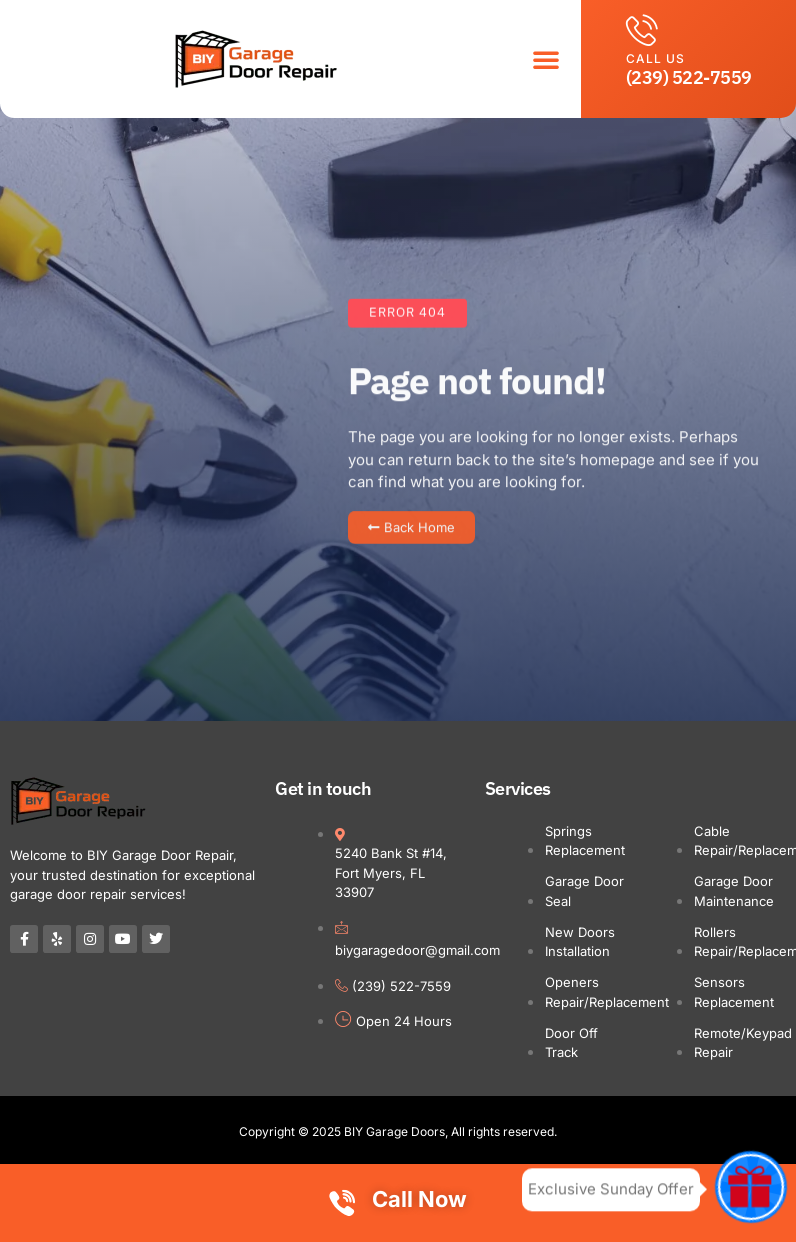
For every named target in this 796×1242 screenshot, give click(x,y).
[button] (546, 59)
